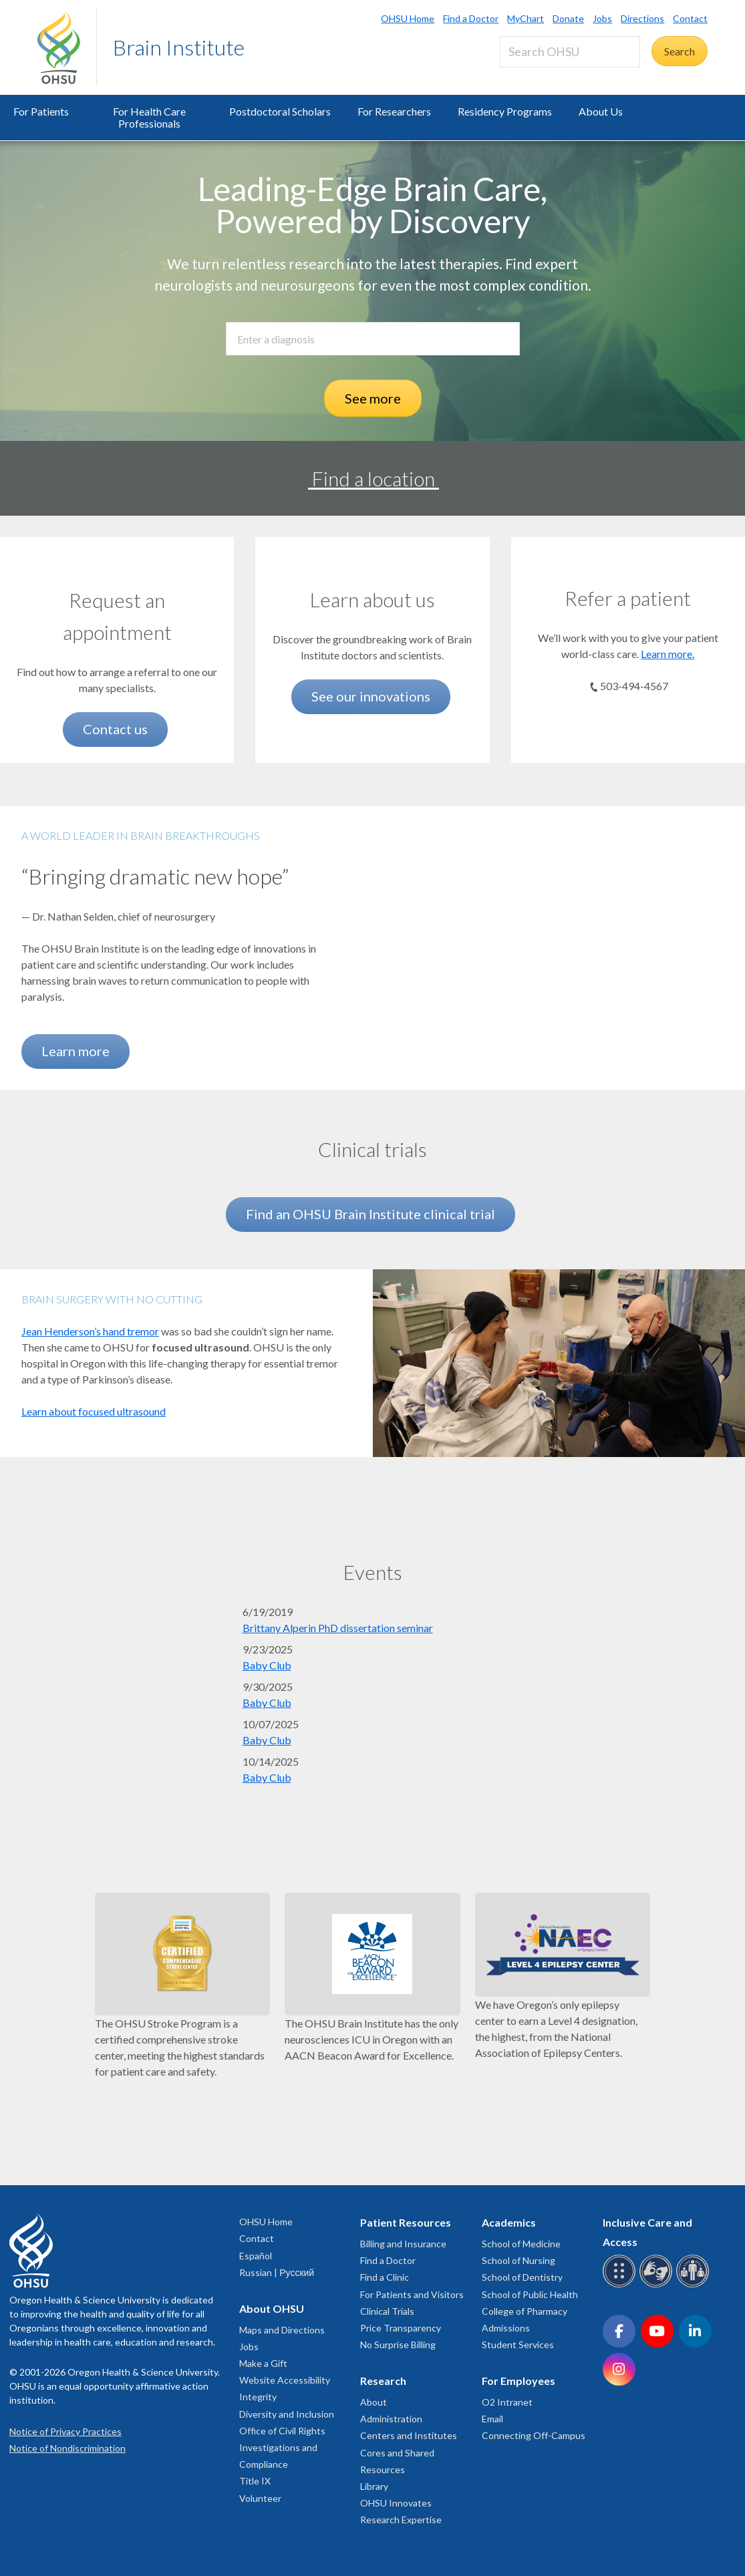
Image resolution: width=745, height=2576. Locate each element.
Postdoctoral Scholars (280, 111)
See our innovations (370, 696)
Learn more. (667, 653)
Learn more (75, 1051)
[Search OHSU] (570, 51)
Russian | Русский (276, 2272)
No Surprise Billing (398, 2344)
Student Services (518, 2344)
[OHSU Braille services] (621, 2285)
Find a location (373, 478)
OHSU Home (407, 18)
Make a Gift (263, 2363)
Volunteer (260, 2498)
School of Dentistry (522, 2277)
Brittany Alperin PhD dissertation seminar (338, 1627)
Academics (509, 2222)
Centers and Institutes (408, 2435)
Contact (690, 18)
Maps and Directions (282, 2330)
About (373, 2402)
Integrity (258, 2396)
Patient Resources (405, 2222)
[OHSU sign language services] (657, 2285)
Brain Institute (179, 47)
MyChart (525, 18)
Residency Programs (505, 111)
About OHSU (271, 2308)
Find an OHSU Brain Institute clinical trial (370, 1214)
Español (255, 2255)
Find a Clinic (384, 2277)
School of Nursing (518, 2260)
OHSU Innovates (396, 2503)
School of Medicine (521, 2243)
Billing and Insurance (403, 2243)
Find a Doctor (470, 18)
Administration (391, 2418)
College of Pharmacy (524, 2311)
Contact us (115, 729)
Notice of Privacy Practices (65, 2431)
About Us (601, 111)
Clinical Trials (387, 2311)
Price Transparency (400, 2327)
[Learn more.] (628, 565)
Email (492, 2418)
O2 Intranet (507, 2402)
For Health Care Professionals (149, 117)
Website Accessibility (284, 2380)
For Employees (518, 2380)
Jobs (602, 18)
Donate (568, 18)
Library (374, 2486)
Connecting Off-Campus (533, 2435)
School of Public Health (530, 2294)
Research (383, 2380)
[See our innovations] (372, 566)
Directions (642, 18)
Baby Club (267, 1665)
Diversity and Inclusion (286, 2414)
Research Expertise (401, 2519)
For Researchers (394, 111)
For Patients (41, 111)
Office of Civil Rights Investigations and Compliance (282, 2447)
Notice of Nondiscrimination (67, 2448)
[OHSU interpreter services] (694, 2285)
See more (373, 398)
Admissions (506, 2327)
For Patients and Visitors (412, 2294)
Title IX (255, 2480)
